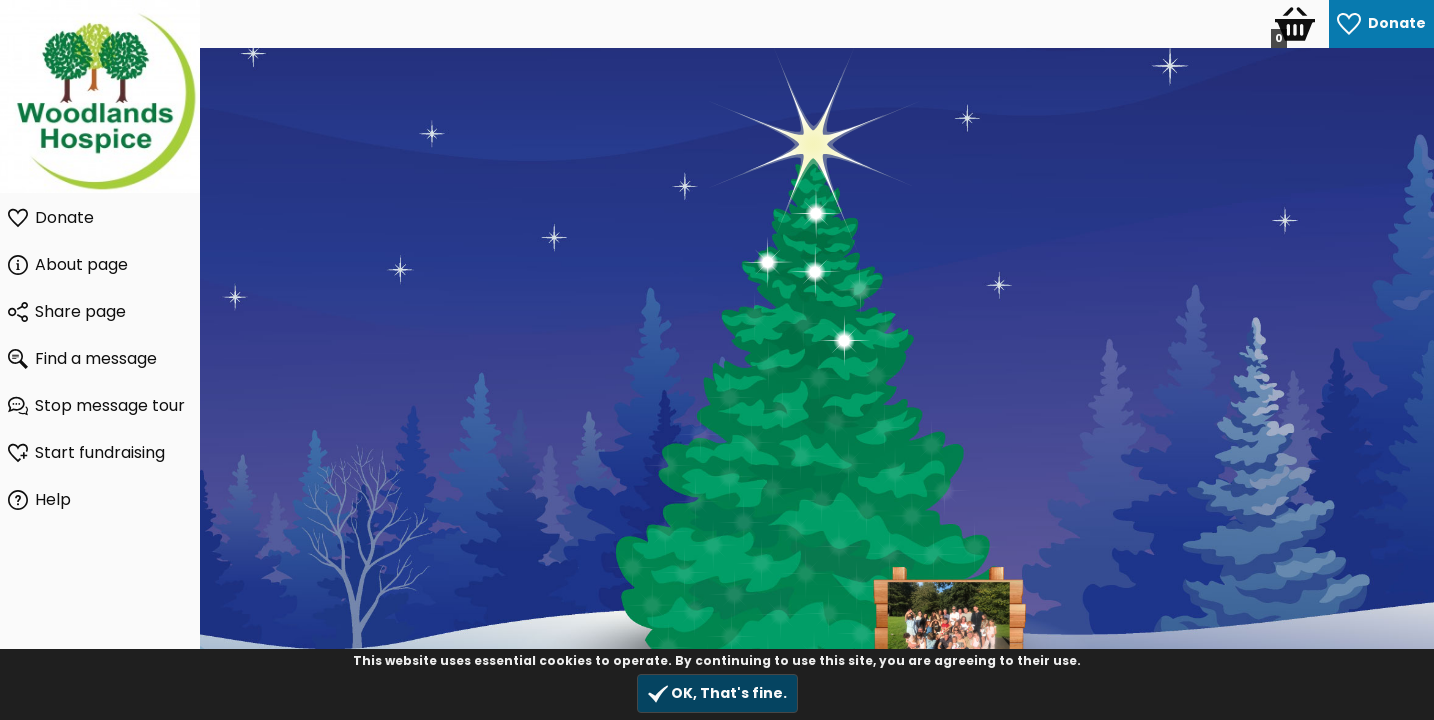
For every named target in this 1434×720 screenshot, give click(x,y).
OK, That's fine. (717, 693)
